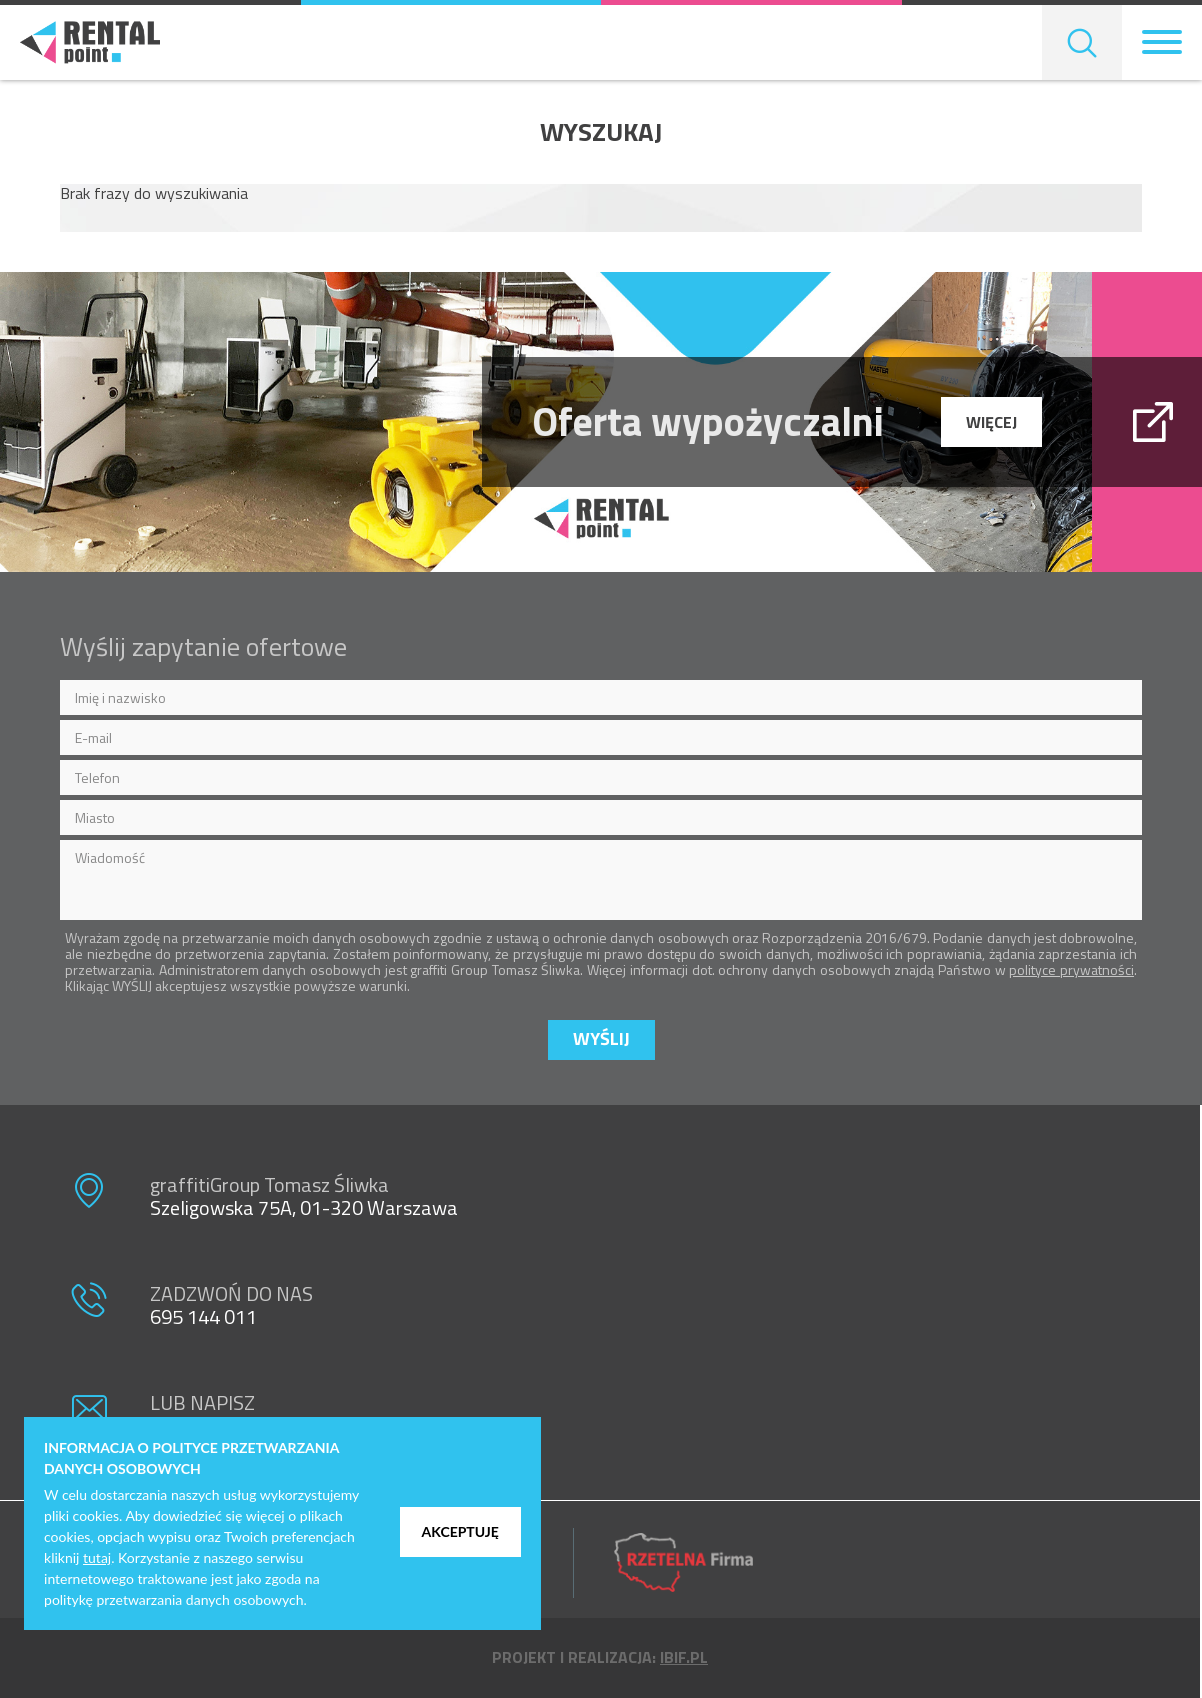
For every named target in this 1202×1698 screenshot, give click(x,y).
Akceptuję (460, 1531)
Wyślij (601, 1038)
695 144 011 (203, 1316)
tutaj (97, 1557)
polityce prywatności (1071, 969)
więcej (991, 422)
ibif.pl (684, 1657)
